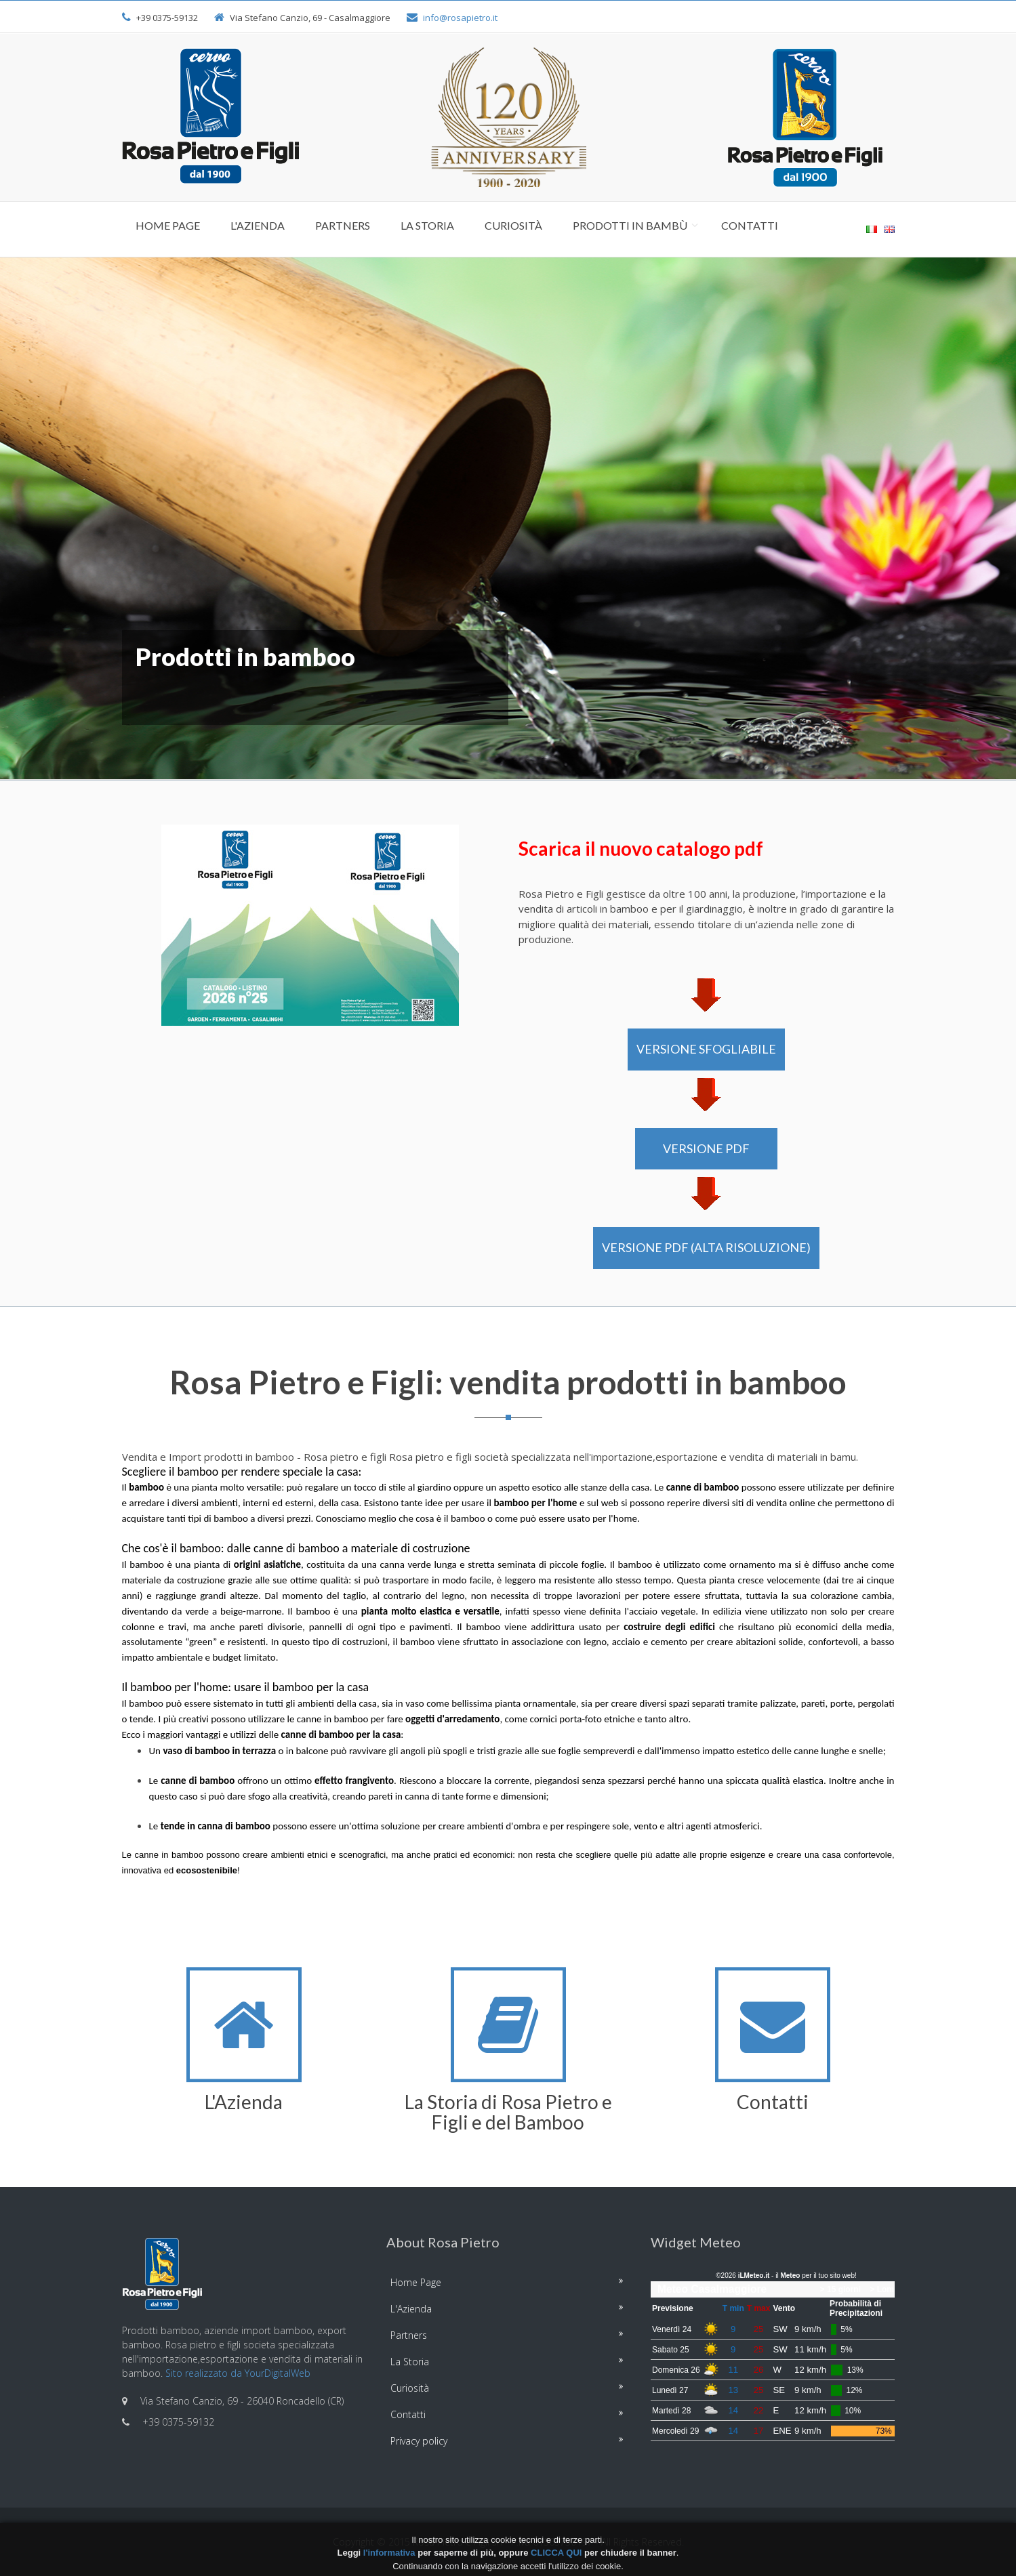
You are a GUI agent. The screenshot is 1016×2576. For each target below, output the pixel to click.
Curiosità (513, 225)
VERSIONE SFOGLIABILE (706, 1048)
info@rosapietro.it (460, 18)
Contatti (749, 225)
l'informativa (389, 2553)
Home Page (168, 225)
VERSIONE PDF (706, 1148)
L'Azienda (257, 225)
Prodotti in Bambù (630, 225)
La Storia (427, 225)
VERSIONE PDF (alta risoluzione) (706, 1247)
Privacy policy (418, 2440)
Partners (342, 225)
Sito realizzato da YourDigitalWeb (237, 2373)
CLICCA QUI (556, 2553)
